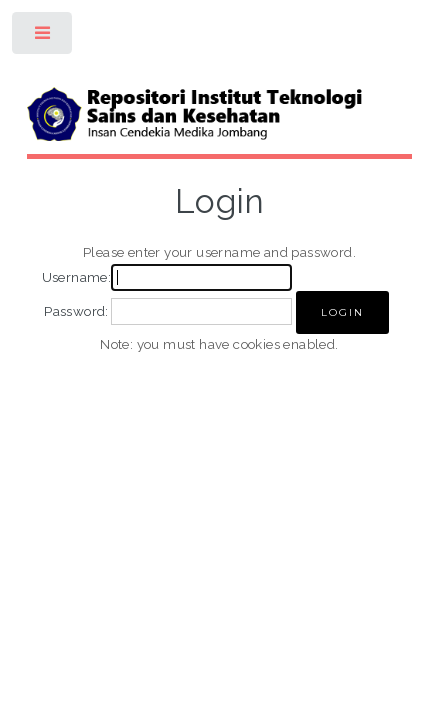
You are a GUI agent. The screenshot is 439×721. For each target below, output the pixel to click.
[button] (342, 312)
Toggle (43, 37)
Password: (76, 311)
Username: (77, 277)
